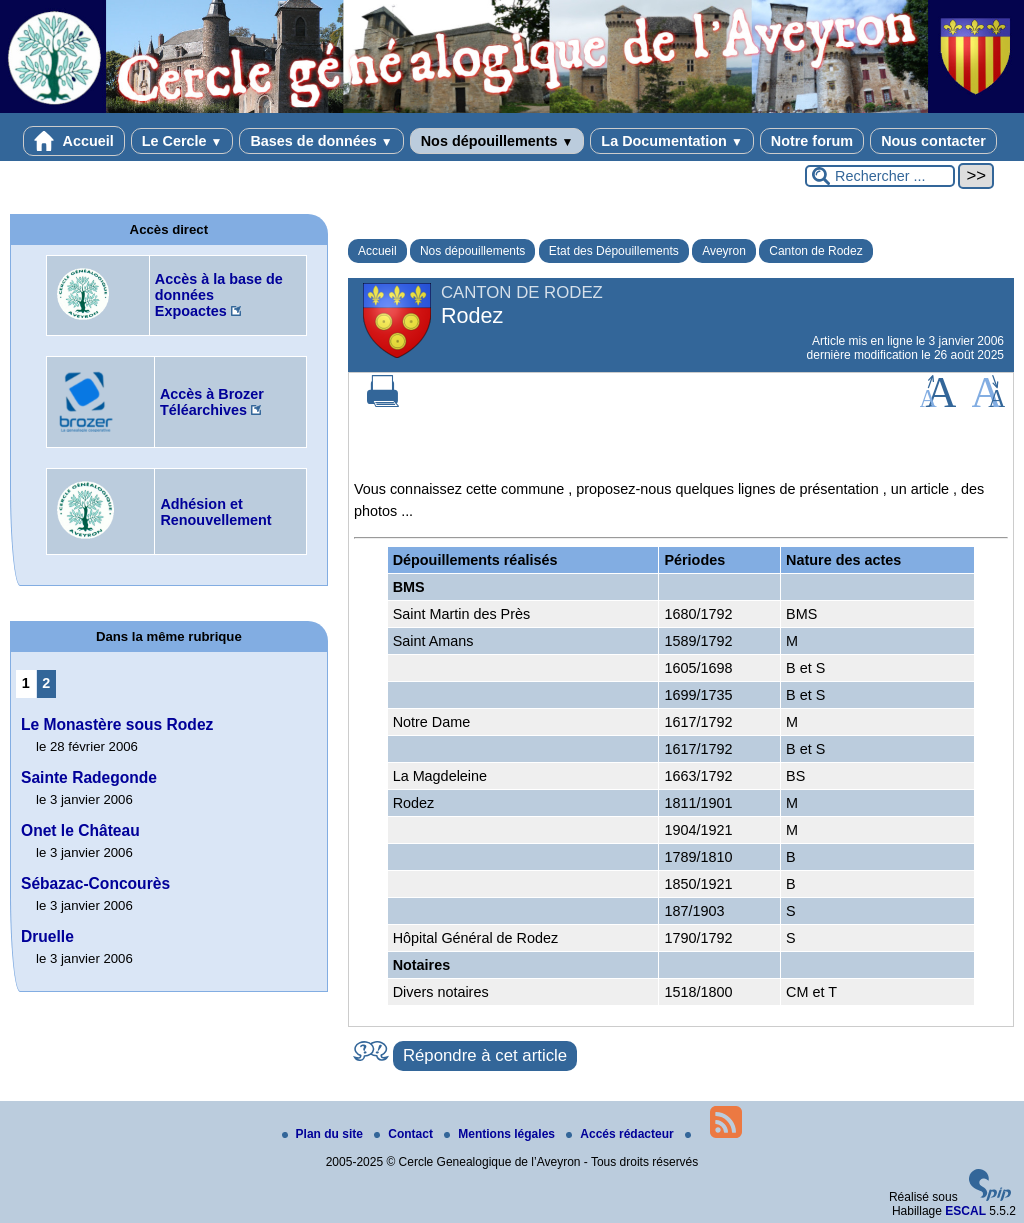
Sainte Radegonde (89, 777)
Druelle (47, 936)
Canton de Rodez (815, 251)
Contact (405, 1134)
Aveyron (724, 251)
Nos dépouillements (497, 141)
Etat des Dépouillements (614, 251)
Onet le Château (80, 830)
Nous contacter (933, 141)
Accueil (74, 141)
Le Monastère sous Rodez (117, 724)
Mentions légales (501, 1134)
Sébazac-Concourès (95, 883)
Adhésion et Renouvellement (215, 512)
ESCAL (965, 1211)
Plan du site (324, 1134)
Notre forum (812, 141)
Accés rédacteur (621, 1134)
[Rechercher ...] (880, 176)
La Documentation (671, 141)
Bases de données (321, 141)
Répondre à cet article (485, 1055)
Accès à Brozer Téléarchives (212, 402)
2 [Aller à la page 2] (46, 683)
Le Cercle (182, 141)
